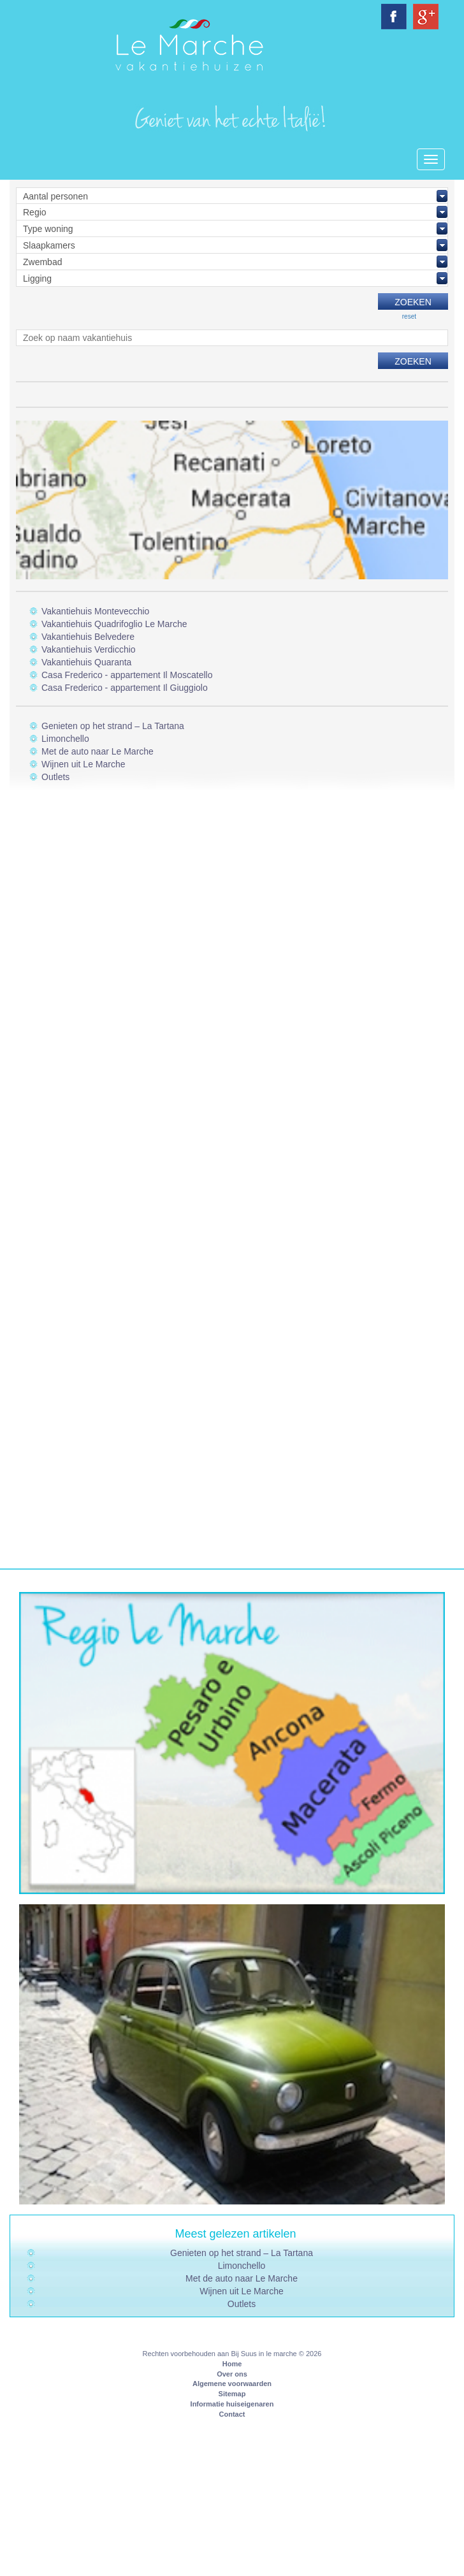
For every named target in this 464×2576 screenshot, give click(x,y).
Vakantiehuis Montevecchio (95, 611)
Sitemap (232, 2394)
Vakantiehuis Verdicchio (88, 649)
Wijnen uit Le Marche (83, 764)
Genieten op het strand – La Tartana (112, 726)
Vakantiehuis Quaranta (86, 662)
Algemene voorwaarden (232, 2383)
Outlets (55, 777)
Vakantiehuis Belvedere (87, 637)
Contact (232, 2414)
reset (409, 316)
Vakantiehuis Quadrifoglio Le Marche (114, 624)
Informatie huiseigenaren (232, 2404)
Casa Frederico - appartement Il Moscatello (126, 675)
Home (232, 2364)
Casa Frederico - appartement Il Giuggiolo (124, 688)
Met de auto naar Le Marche (97, 751)
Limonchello (65, 739)
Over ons (232, 2374)
